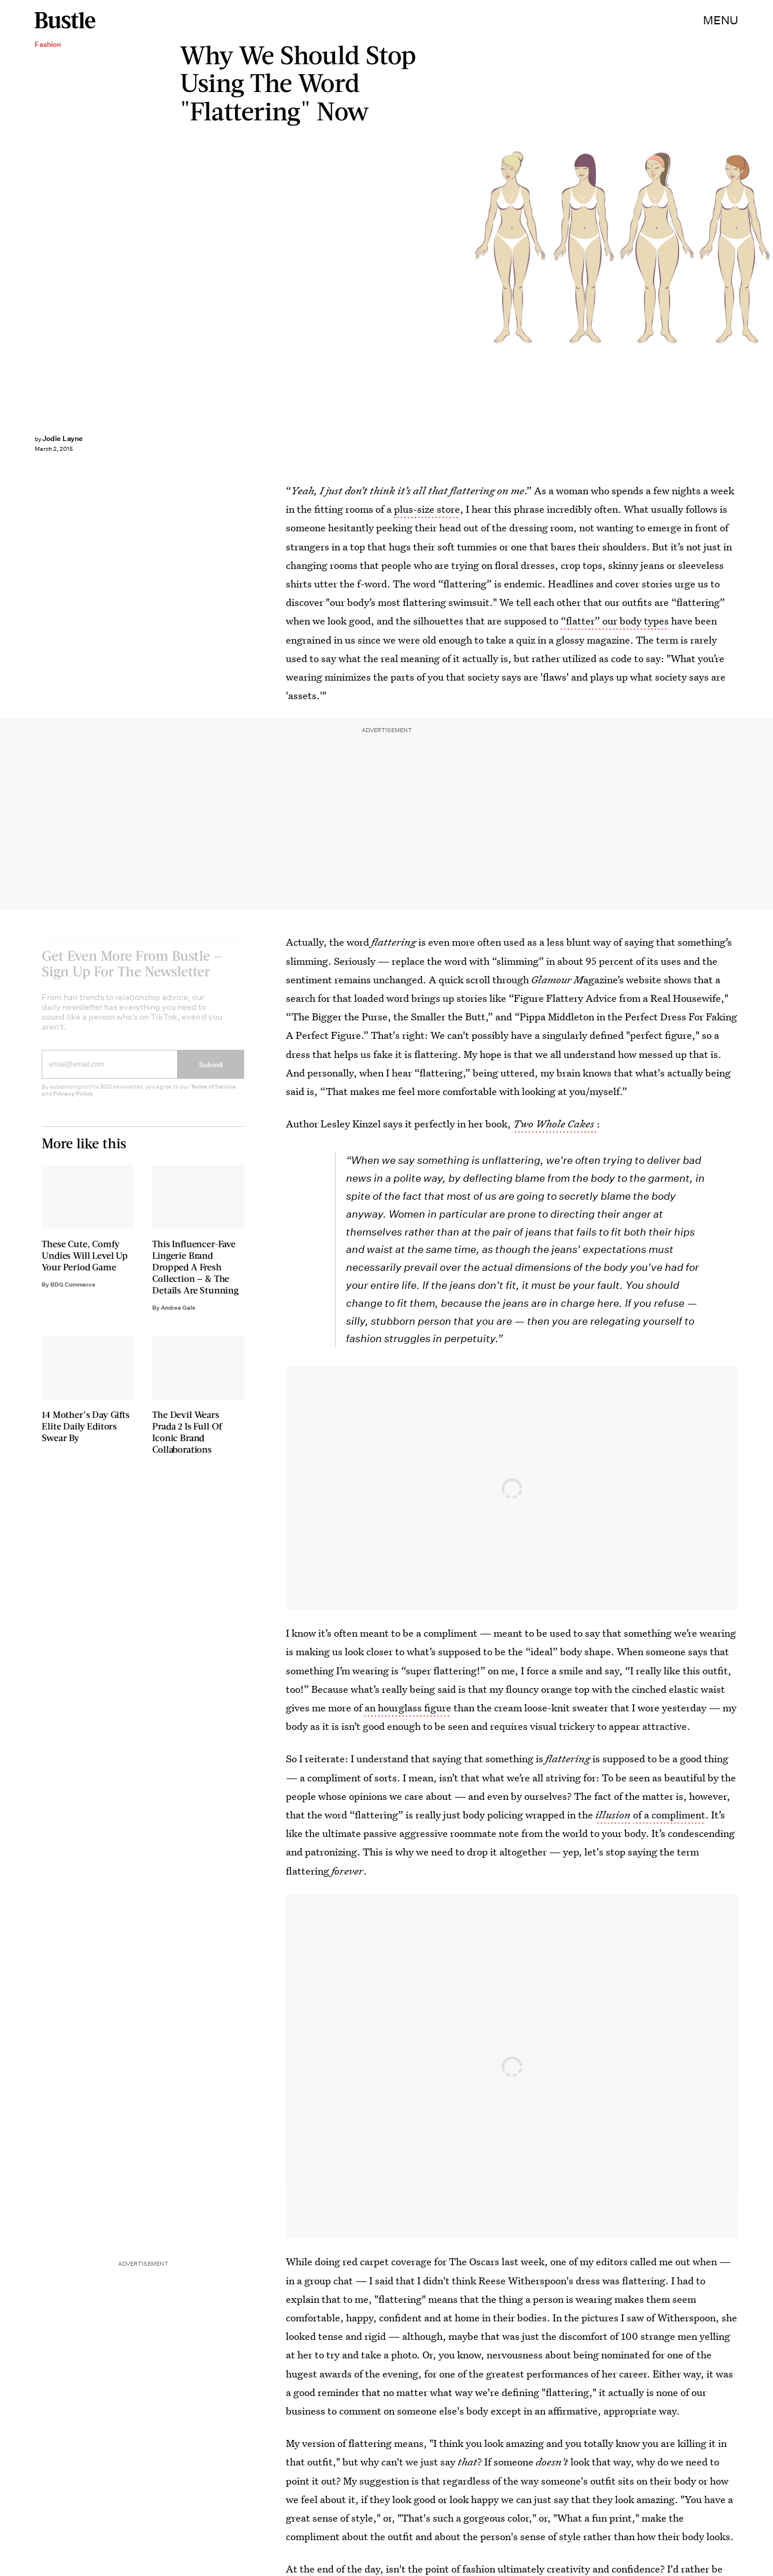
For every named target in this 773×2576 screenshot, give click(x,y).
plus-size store (427, 509)
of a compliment (669, 1814)
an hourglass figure (408, 1707)
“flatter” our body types (615, 620)
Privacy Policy (73, 1101)
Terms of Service (213, 1094)
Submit (211, 1073)
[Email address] (110, 1072)
